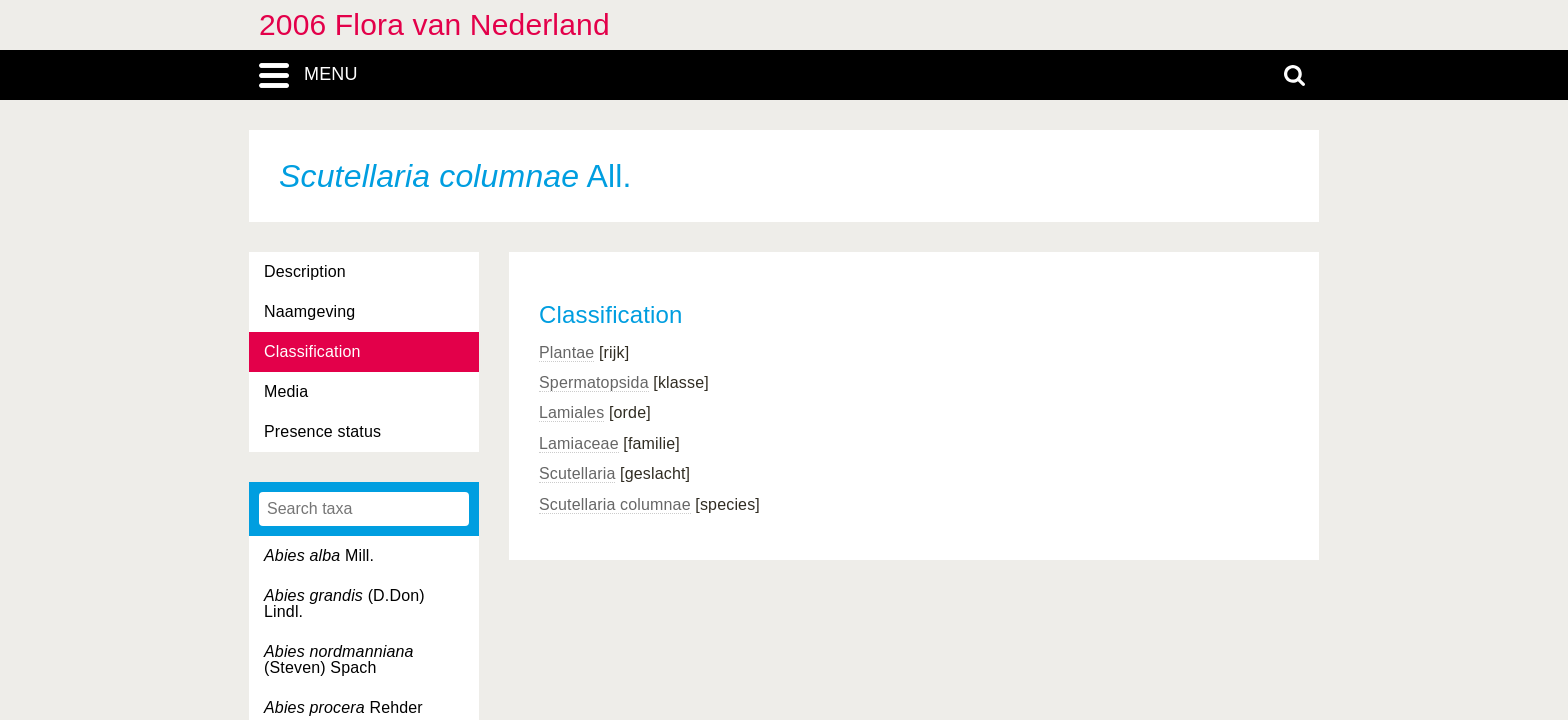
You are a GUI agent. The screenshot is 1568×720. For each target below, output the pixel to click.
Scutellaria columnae (615, 504)
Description (305, 271)
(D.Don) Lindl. (344, 603)
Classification (312, 351)
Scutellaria (577, 473)
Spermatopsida (594, 382)
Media (286, 391)
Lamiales (571, 412)
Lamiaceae (579, 443)
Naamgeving (309, 311)
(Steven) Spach (339, 659)
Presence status (322, 431)
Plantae (566, 352)
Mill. (319, 555)
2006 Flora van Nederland (434, 24)
